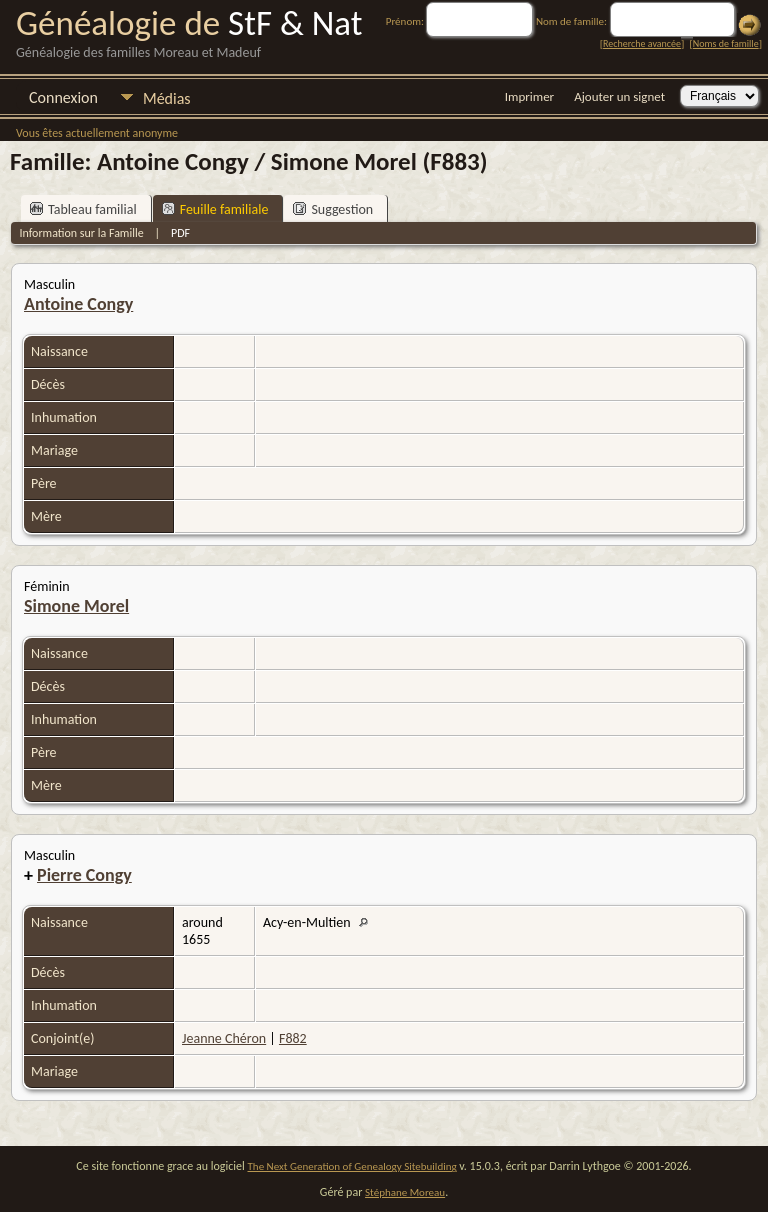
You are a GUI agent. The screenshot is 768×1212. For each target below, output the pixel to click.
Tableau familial (83, 209)
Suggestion (333, 209)
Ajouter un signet (619, 96)
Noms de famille (726, 43)
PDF (180, 233)
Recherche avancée (642, 43)
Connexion (63, 97)
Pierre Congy (84, 875)
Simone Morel (76, 606)
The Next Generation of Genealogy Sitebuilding (352, 1166)
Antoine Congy (78, 304)
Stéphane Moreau (405, 1192)
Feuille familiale (215, 209)
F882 (293, 1038)
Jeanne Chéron (224, 1038)
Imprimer (529, 96)
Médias (167, 98)
